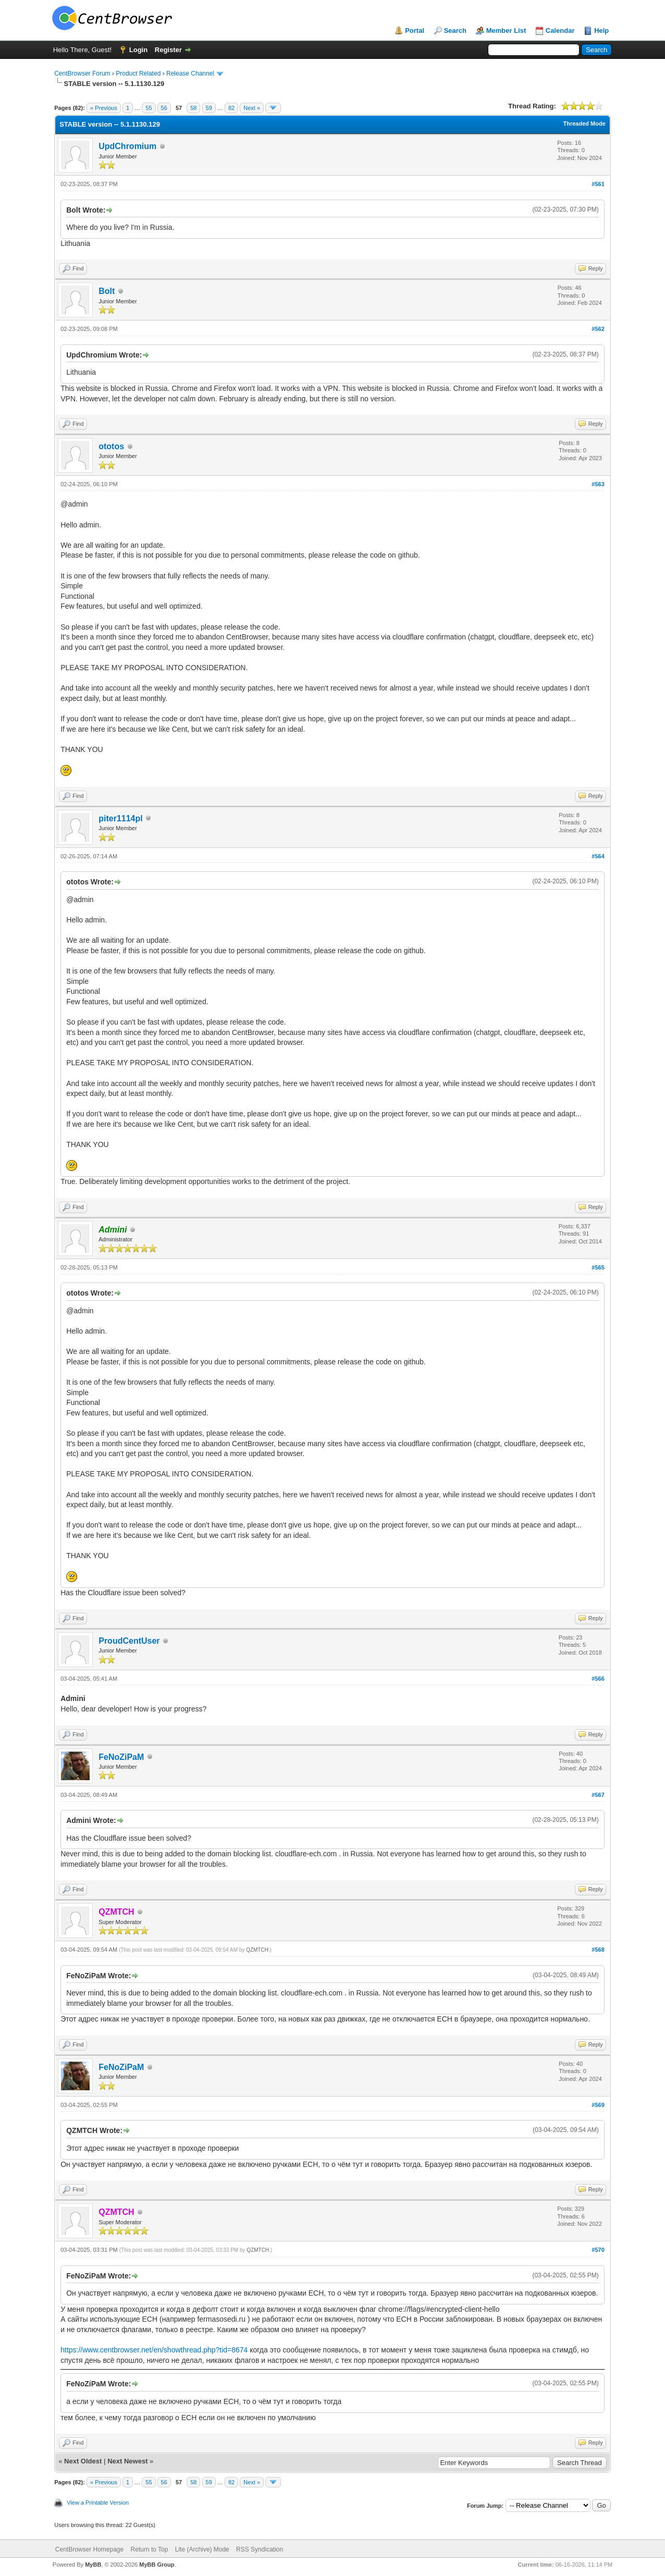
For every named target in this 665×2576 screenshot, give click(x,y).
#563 (598, 484)
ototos (111, 446)
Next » (251, 108)
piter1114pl (120, 818)
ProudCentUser (128, 1640)
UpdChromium (127, 146)
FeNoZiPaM (121, 1757)
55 (148, 108)
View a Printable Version (98, 2502)
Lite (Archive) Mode (202, 2549)
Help (601, 30)
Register (168, 50)
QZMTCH (257, 1950)
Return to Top (149, 2549)
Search (455, 30)
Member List (506, 30)
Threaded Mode (584, 123)
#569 (598, 2105)
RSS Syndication (259, 2549)
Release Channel (190, 73)
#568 (598, 1949)
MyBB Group (156, 2564)
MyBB (93, 2564)
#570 (598, 2250)
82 (231, 108)
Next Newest (127, 2461)
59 (209, 108)
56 (164, 108)
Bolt (106, 291)
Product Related (138, 73)
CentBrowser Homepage (89, 2549)
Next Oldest (83, 2461)
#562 (598, 329)
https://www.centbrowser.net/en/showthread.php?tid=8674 (154, 2350)
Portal (414, 30)
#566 (598, 1678)
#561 (598, 184)
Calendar (560, 30)
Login (138, 50)
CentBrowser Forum (82, 73)
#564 (598, 856)
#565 (598, 1267)
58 (193, 108)
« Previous (103, 108)
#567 (598, 1795)
